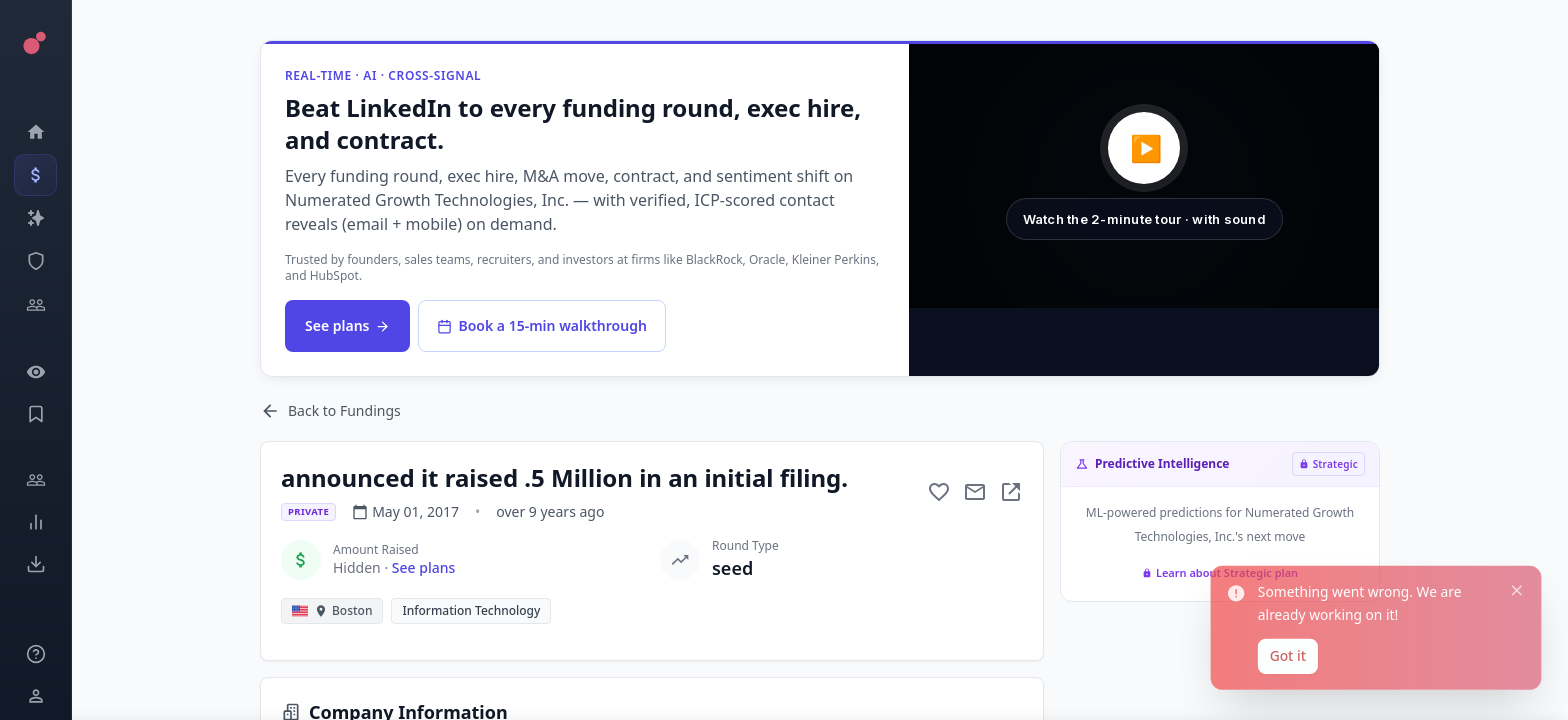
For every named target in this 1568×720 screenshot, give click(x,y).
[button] (1144, 176)
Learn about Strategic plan (1220, 572)
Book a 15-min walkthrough (541, 325)
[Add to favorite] (939, 492)
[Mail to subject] (975, 492)
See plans (347, 325)
